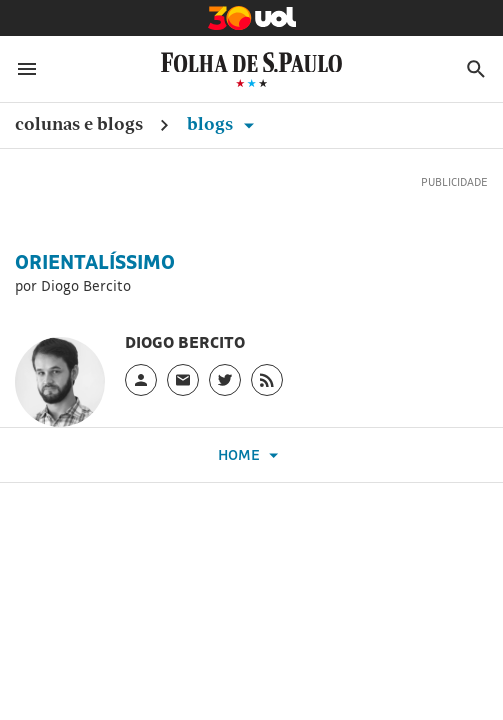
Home (251, 455)
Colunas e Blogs (79, 123)
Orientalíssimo (95, 262)
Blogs (224, 123)
